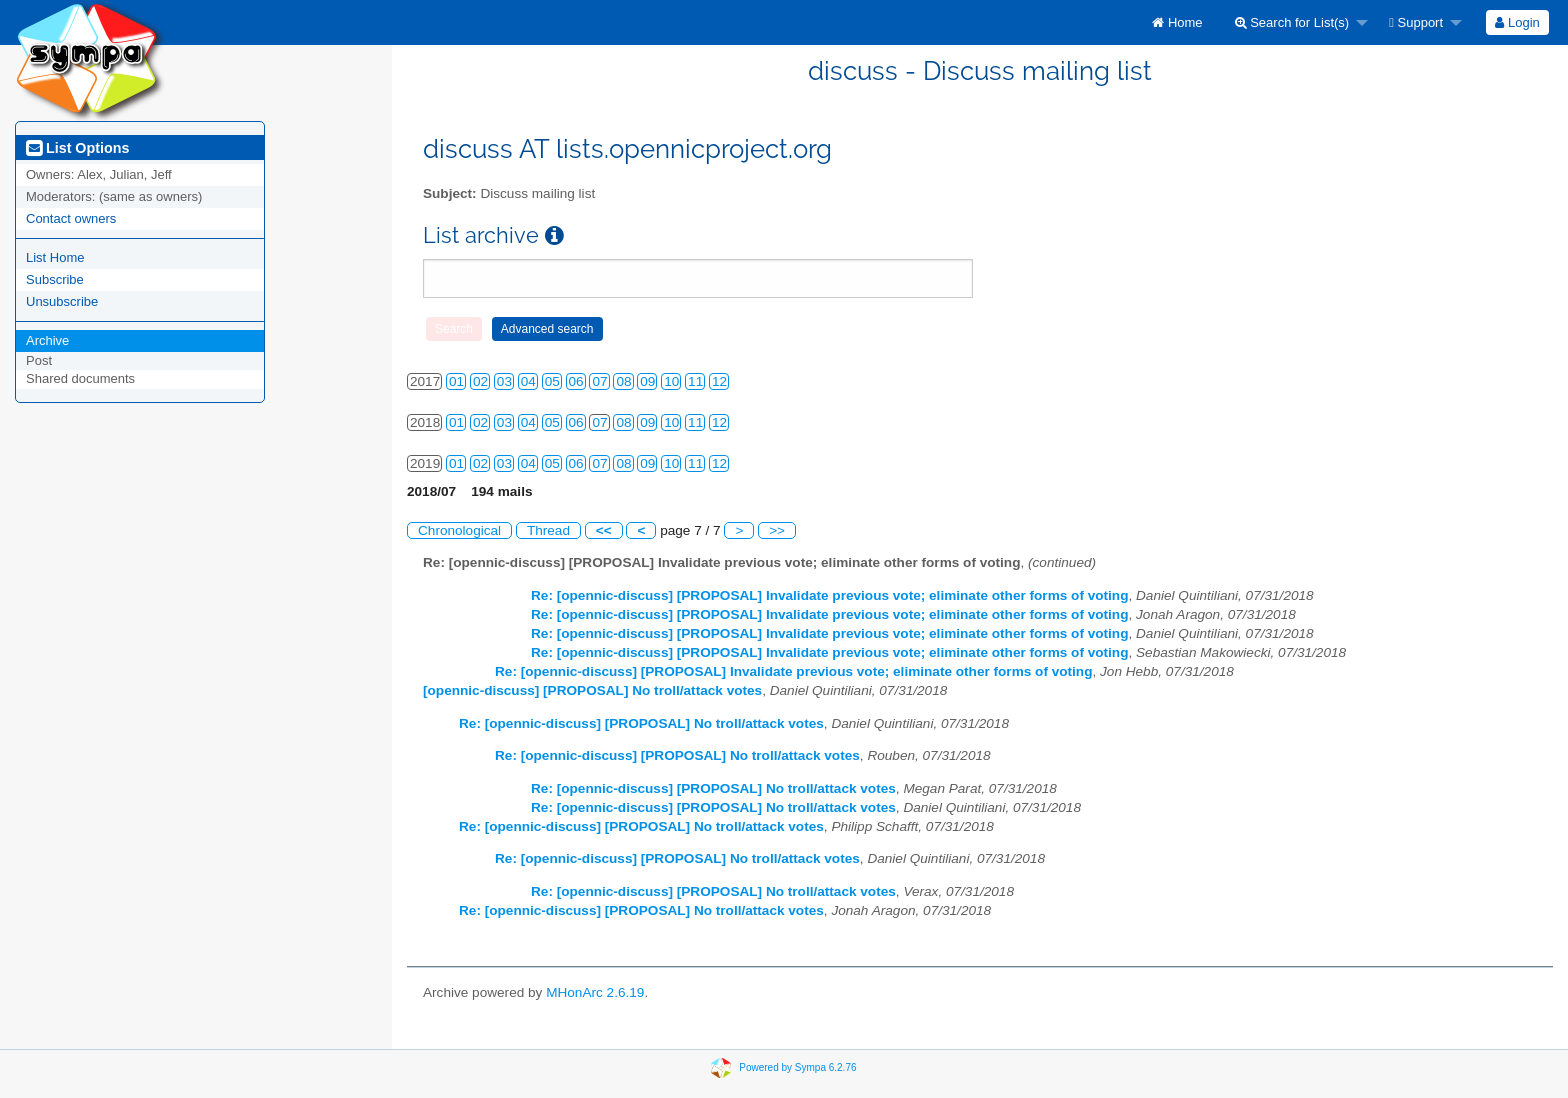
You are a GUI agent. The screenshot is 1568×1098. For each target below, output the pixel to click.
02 (480, 381)
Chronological (459, 530)
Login (1517, 22)
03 (504, 381)
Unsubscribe (62, 301)
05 (552, 381)
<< (604, 530)
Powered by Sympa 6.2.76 (797, 1067)
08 (623, 381)
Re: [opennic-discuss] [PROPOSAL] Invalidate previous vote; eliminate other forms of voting (829, 595)
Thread (548, 530)
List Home (55, 257)
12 (719, 381)
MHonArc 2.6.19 (595, 992)
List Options (77, 148)
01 (456, 381)
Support (1416, 22)
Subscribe (55, 279)
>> (777, 530)
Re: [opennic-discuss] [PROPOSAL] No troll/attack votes (641, 723)
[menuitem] (1177, 22)
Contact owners (71, 218)
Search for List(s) (1292, 22)
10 (671, 381)
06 (576, 381)
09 (647, 381)
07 (599, 381)
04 (528, 381)
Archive (47, 340)
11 (695, 381)
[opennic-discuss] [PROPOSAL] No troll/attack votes (592, 690)
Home (1177, 22)
